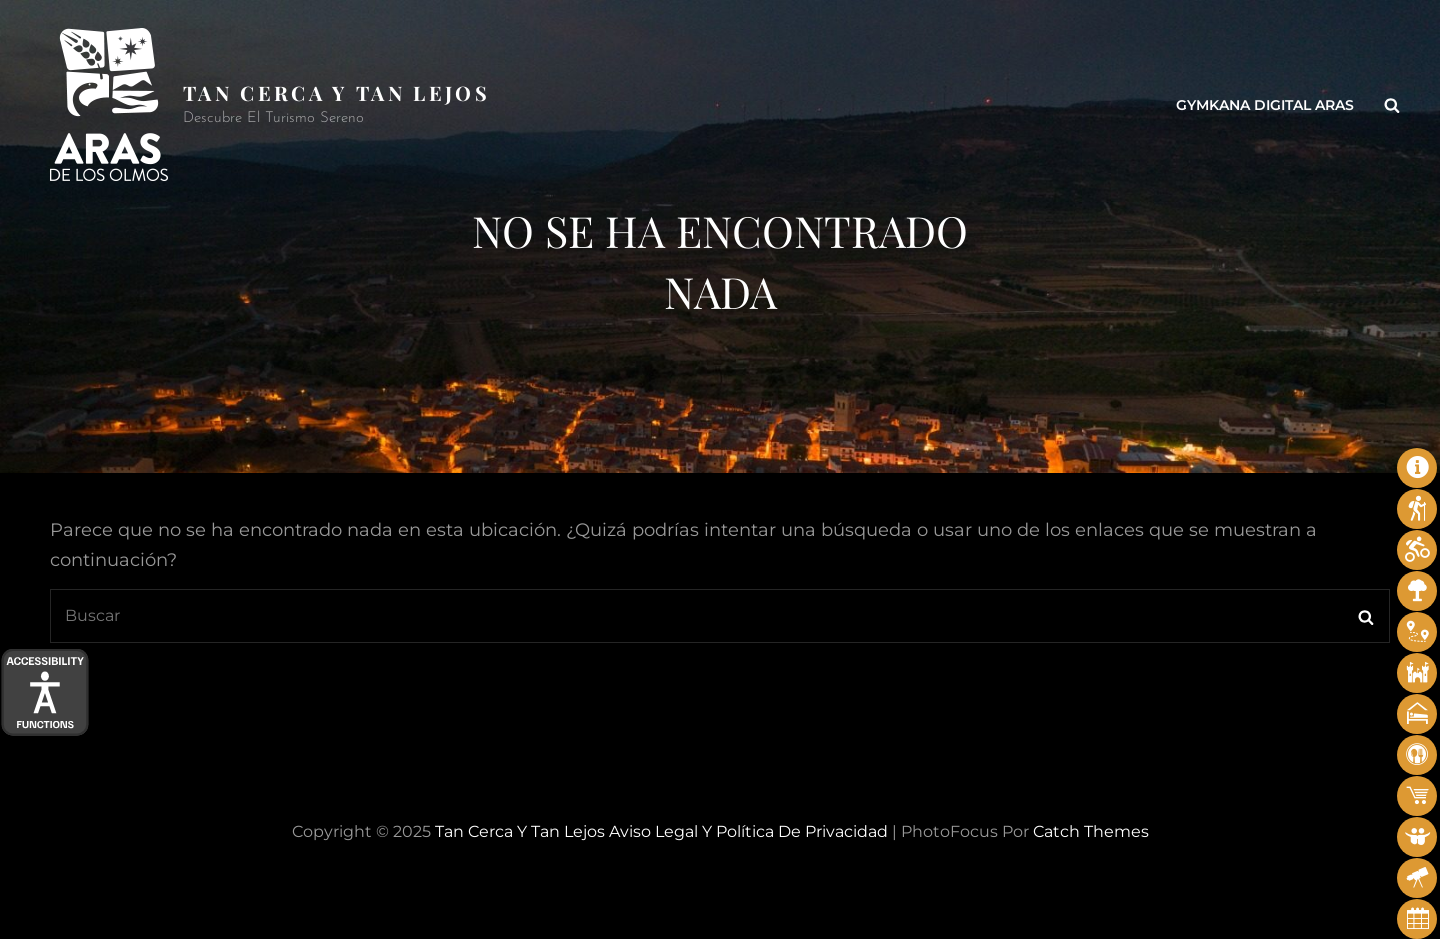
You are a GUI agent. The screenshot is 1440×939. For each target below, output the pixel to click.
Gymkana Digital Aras (1265, 105)
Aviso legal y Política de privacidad (748, 831)
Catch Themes (1091, 831)
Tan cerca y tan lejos (336, 92)
